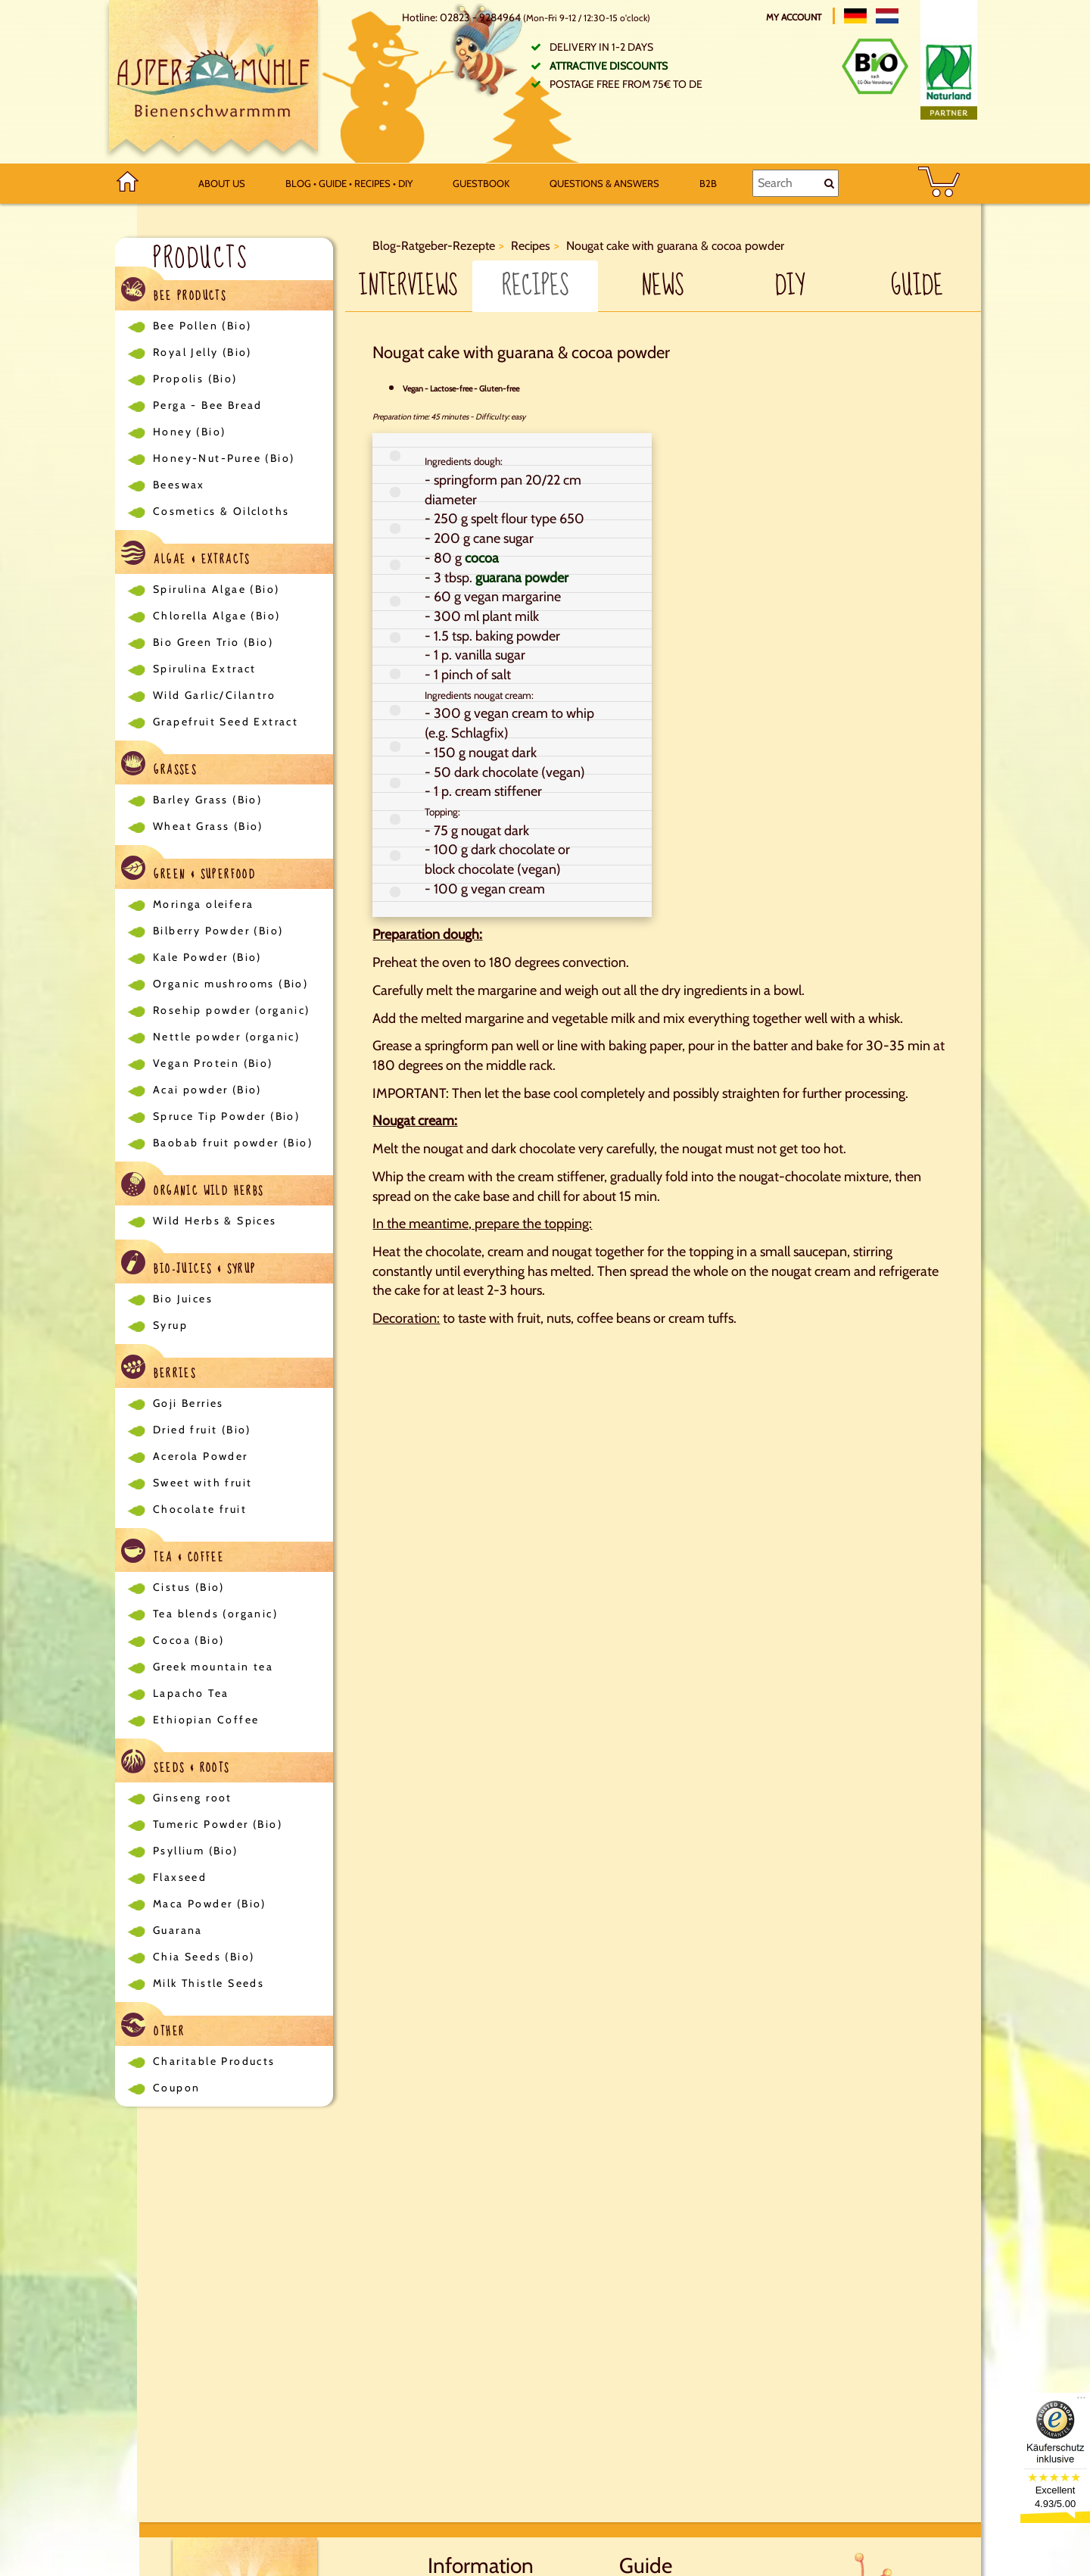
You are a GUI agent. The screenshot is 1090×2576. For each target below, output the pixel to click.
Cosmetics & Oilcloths (221, 511)
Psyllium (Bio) (195, 1850)
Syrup (170, 1325)
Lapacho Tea (191, 1693)
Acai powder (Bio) (207, 1089)
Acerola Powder (200, 1456)
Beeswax (179, 484)
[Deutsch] (855, 15)
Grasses (159, 766)
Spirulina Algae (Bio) (216, 589)
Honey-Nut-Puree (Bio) (223, 458)
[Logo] (213, 82)
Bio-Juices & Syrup (189, 1265)
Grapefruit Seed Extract (225, 721)
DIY (790, 286)
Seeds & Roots (175, 1764)
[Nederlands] (887, 15)
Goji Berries (188, 1403)
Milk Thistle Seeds (208, 1983)
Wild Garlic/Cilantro (214, 695)
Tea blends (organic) (215, 1613)
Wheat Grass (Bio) (208, 826)
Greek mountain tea (213, 1666)
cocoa (482, 558)
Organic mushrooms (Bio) (230, 983)
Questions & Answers (604, 183)
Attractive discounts (609, 66)
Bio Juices (183, 1298)
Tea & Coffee (172, 1553)
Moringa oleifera (203, 904)
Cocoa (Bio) (188, 1640)
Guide (917, 286)
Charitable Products (214, 2061)
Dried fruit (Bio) (202, 1429)
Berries (158, 1369)
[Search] (795, 183)
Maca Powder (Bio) (209, 1903)
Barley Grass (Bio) (207, 799)
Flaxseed (180, 1877)
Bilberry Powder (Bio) (218, 930)
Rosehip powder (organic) (231, 1010)
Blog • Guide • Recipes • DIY (349, 183)
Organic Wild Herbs (192, 1187)
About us (221, 183)
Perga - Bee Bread (208, 405)
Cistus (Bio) (189, 1587)
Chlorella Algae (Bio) (216, 615)
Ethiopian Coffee (206, 1719)
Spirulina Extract (205, 668)
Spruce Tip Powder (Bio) (226, 1116)
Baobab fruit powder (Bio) (233, 1142)
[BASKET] (939, 184)
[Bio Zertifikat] (875, 66)
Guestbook (481, 183)
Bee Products (173, 292)
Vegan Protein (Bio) (213, 1063)
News (662, 286)
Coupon (176, 2087)
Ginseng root (192, 1797)
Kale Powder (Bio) (207, 957)
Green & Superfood (188, 870)
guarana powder (521, 577)
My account (795, 17)
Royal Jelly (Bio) (202, 352)
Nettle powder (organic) (226, 1036)
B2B (708, 183)
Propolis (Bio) (195, 378)
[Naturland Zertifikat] (948, 79)
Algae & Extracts (186, 555)
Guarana (178, 1930)
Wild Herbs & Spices (215, 1220)
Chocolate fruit (200, 1509)
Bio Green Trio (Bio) (213, 642)
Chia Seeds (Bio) (203, 1956)
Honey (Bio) (189, 431)
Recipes (535, 286)
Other (153, 2027)
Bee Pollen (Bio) (202, 325)
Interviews (408, 286)
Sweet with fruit (202, 1482)
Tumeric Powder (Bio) (217, 1824)
